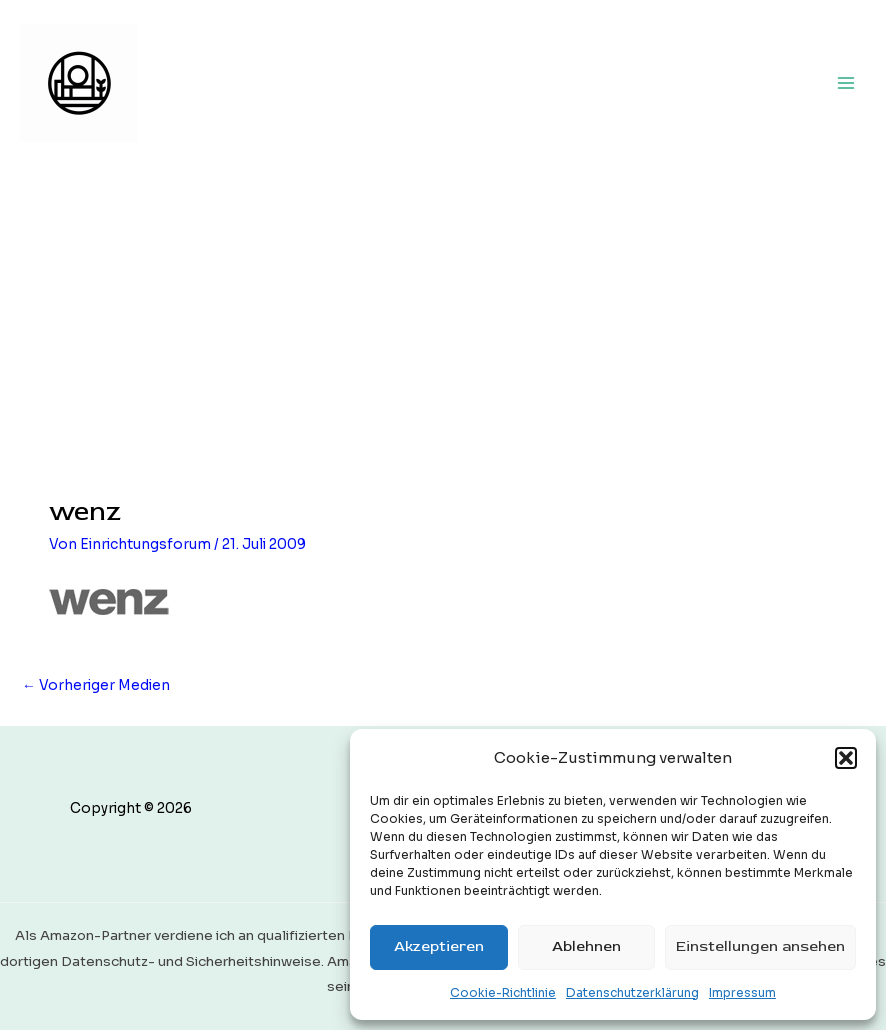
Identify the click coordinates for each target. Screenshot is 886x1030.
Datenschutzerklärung (632, 992)
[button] (846, 758)
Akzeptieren (439, 946)
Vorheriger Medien (96, 685)
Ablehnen (586, 946)
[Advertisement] (443, 315)
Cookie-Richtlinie (503, 992)
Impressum (742, 992)
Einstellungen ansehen (760, 946)
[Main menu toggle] (846, 82)
